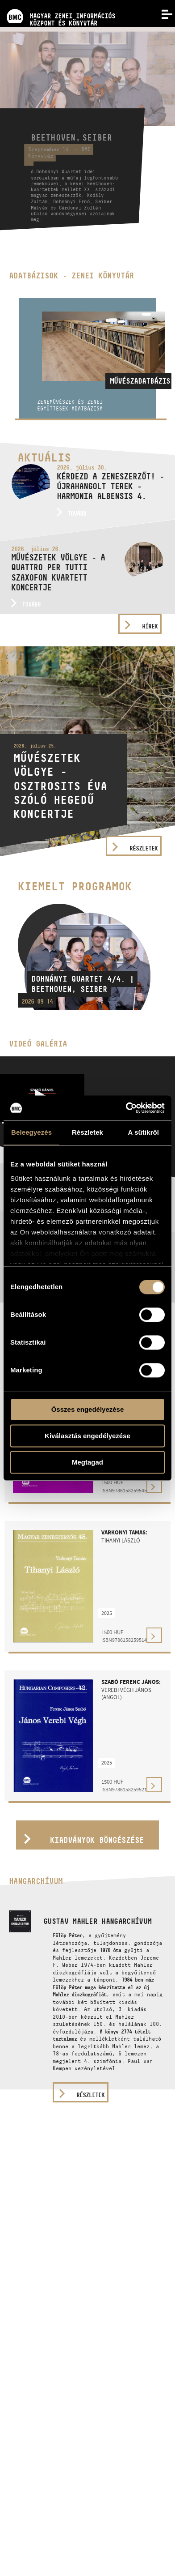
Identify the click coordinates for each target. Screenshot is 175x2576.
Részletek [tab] (87, 1132)
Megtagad (87, 1462)
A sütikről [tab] (143, 1132)
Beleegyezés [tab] (31, 1132)
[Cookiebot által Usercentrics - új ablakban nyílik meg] (126, 1108)
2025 (106, 1613)
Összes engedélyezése (87, 1409)
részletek (90, 2094)
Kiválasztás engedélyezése (87, 1436)
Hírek (150, 626)
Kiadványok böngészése (97, 1840)
